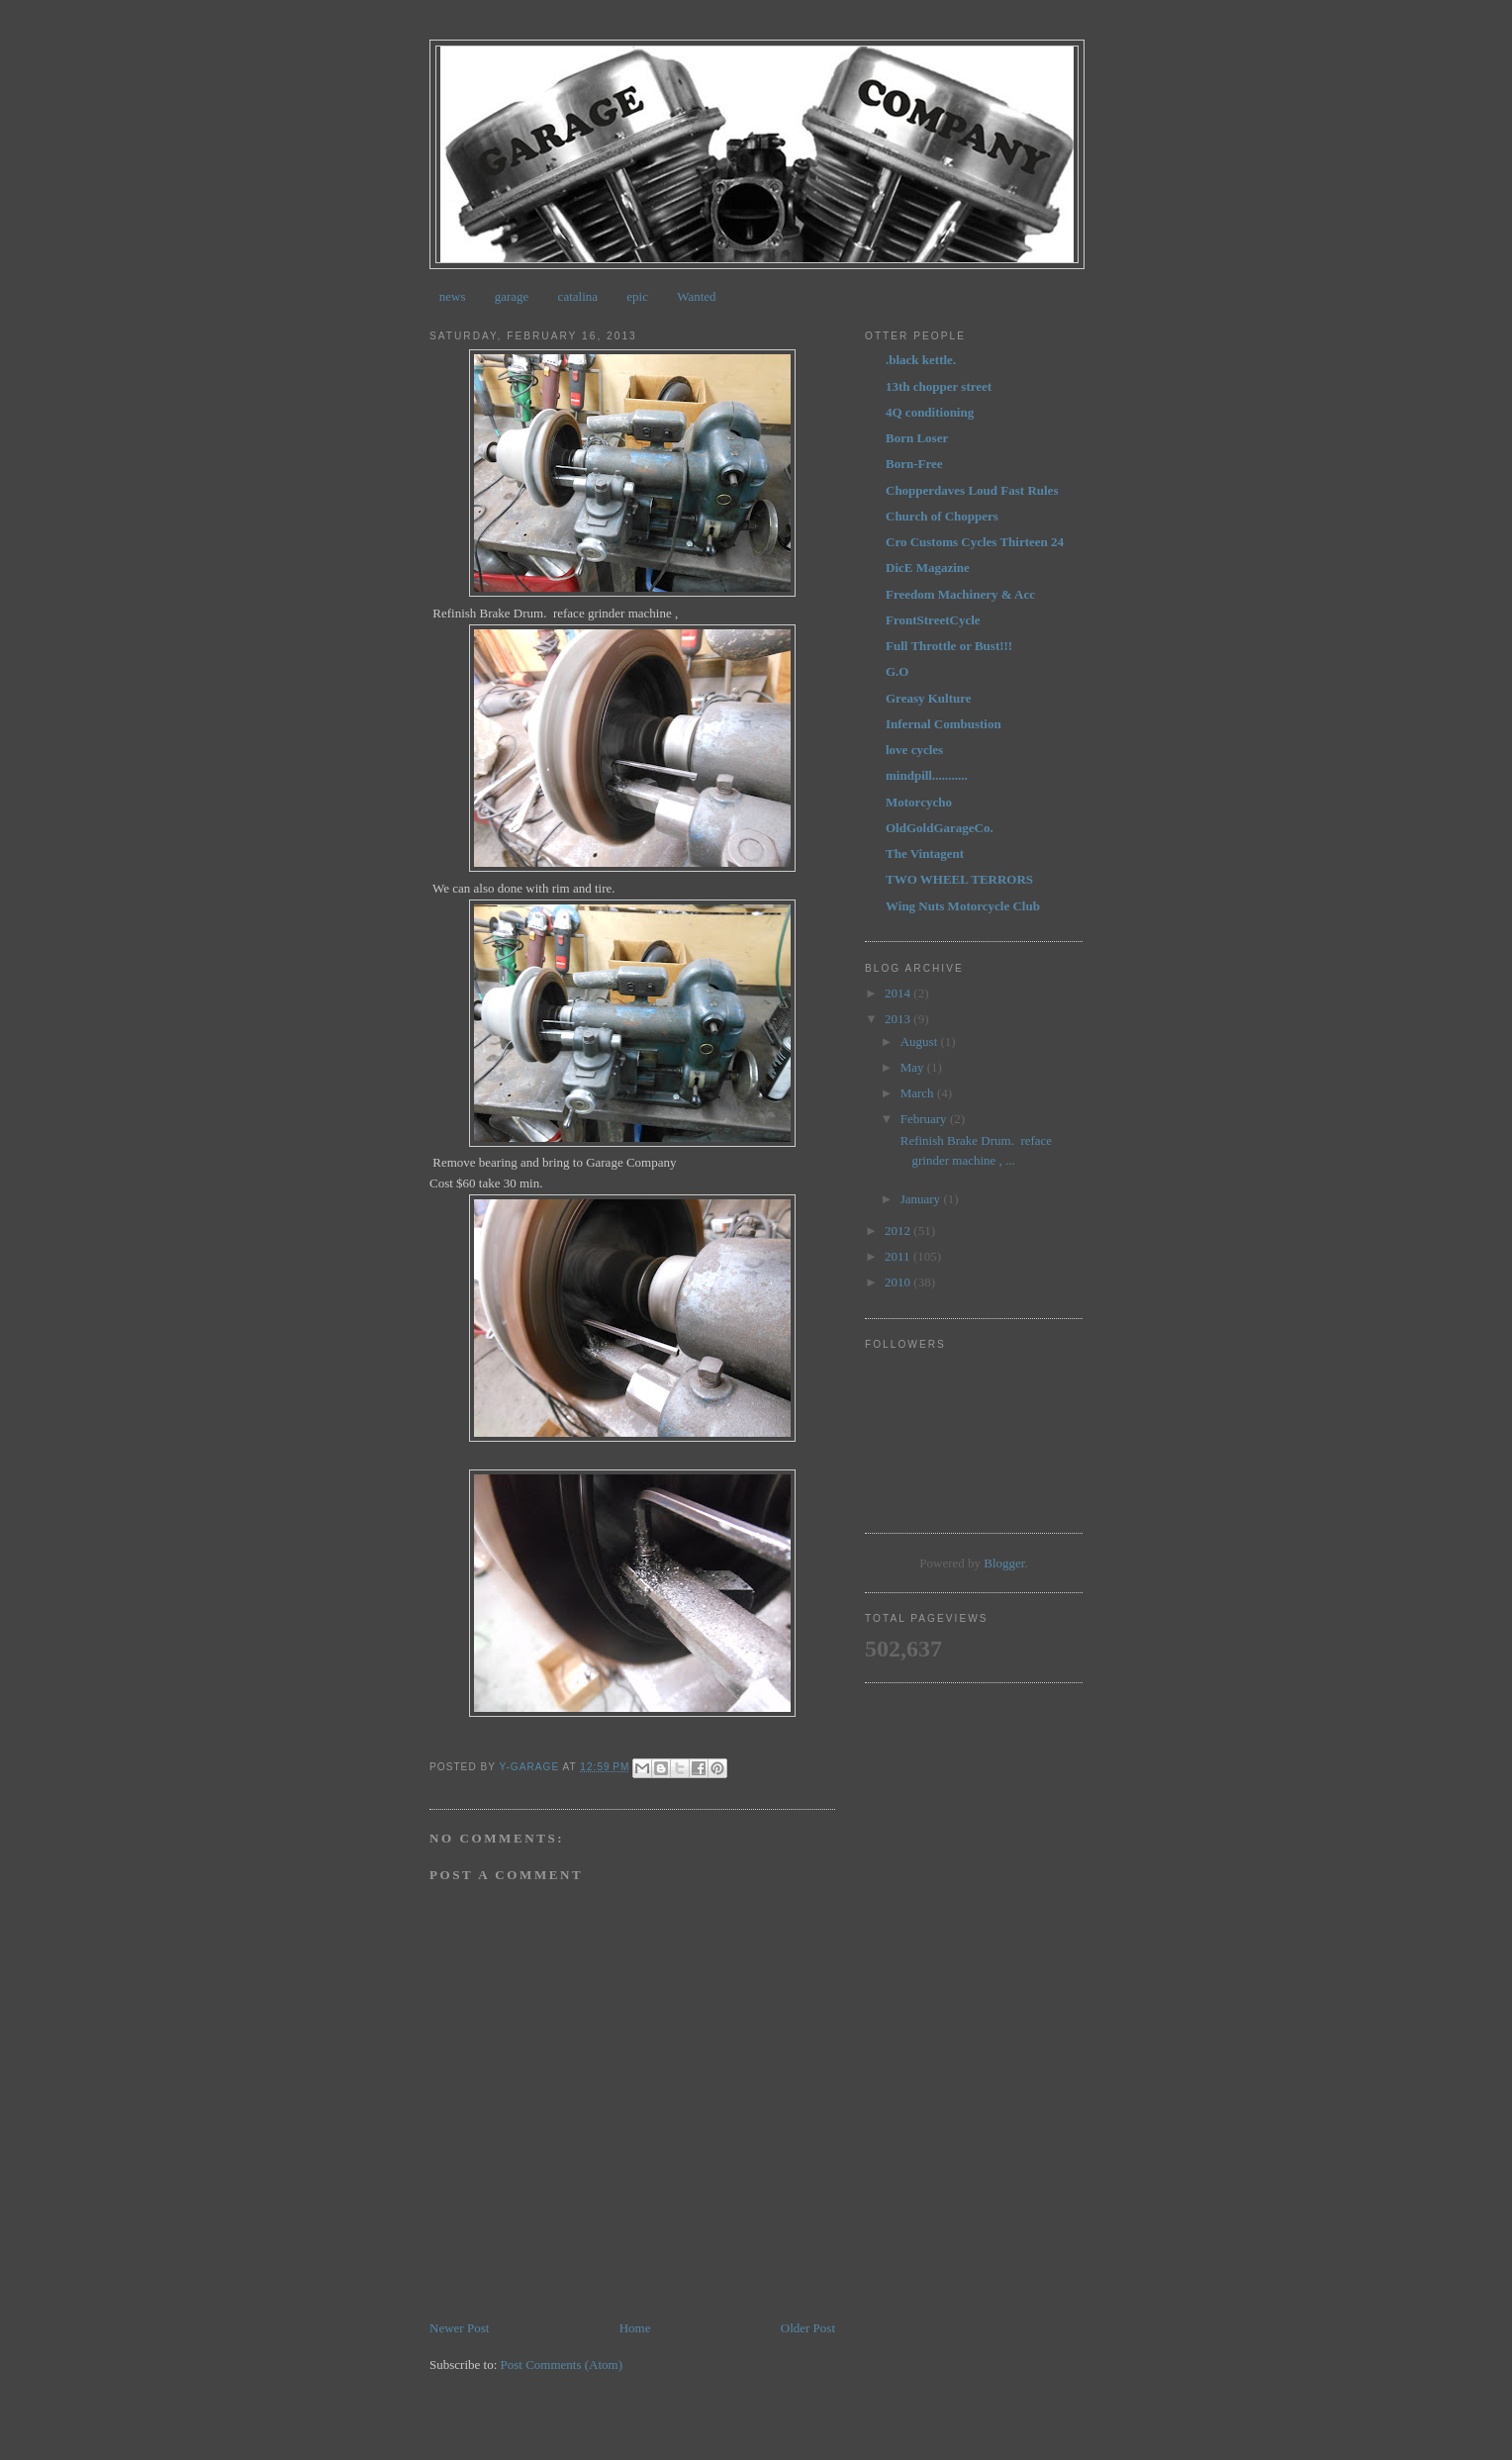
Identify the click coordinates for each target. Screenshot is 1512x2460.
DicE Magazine (928, 567)
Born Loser (917, 437)
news (452, 296)
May (913, 1067)
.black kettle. (921, 359)
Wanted (696, 296)
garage (512, 296)
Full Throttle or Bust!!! (949, 645)
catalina (578, 296)
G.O (897, 671)
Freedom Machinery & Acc (960, 594)
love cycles (914, 749)
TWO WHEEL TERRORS (959, 879)
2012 (899, 1230)
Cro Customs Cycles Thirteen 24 (975, 541)
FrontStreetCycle (933, 620)
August (920, 1041)
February (925, 1118)
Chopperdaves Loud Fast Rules (972, 490)
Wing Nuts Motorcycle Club (963, 906)
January (922, 1198)
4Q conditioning (930, 412)
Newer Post (459, 2327)
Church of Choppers (942, 516)
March (918, 1093)
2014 (899, 993)
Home (635, 2327)
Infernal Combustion (943, 723)
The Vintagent (925, 853)
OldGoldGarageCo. (939, 827)
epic (637, 296)
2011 (899, 1256)
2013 (899, 1018)
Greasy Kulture (929, 698)
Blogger (1004, 1563)
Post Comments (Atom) (562, 2364)
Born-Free (914, 463)
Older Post (808, 2327)
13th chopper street (939, 386)
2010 (899, 1282)
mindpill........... (927, 775)
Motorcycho (919, 802)
